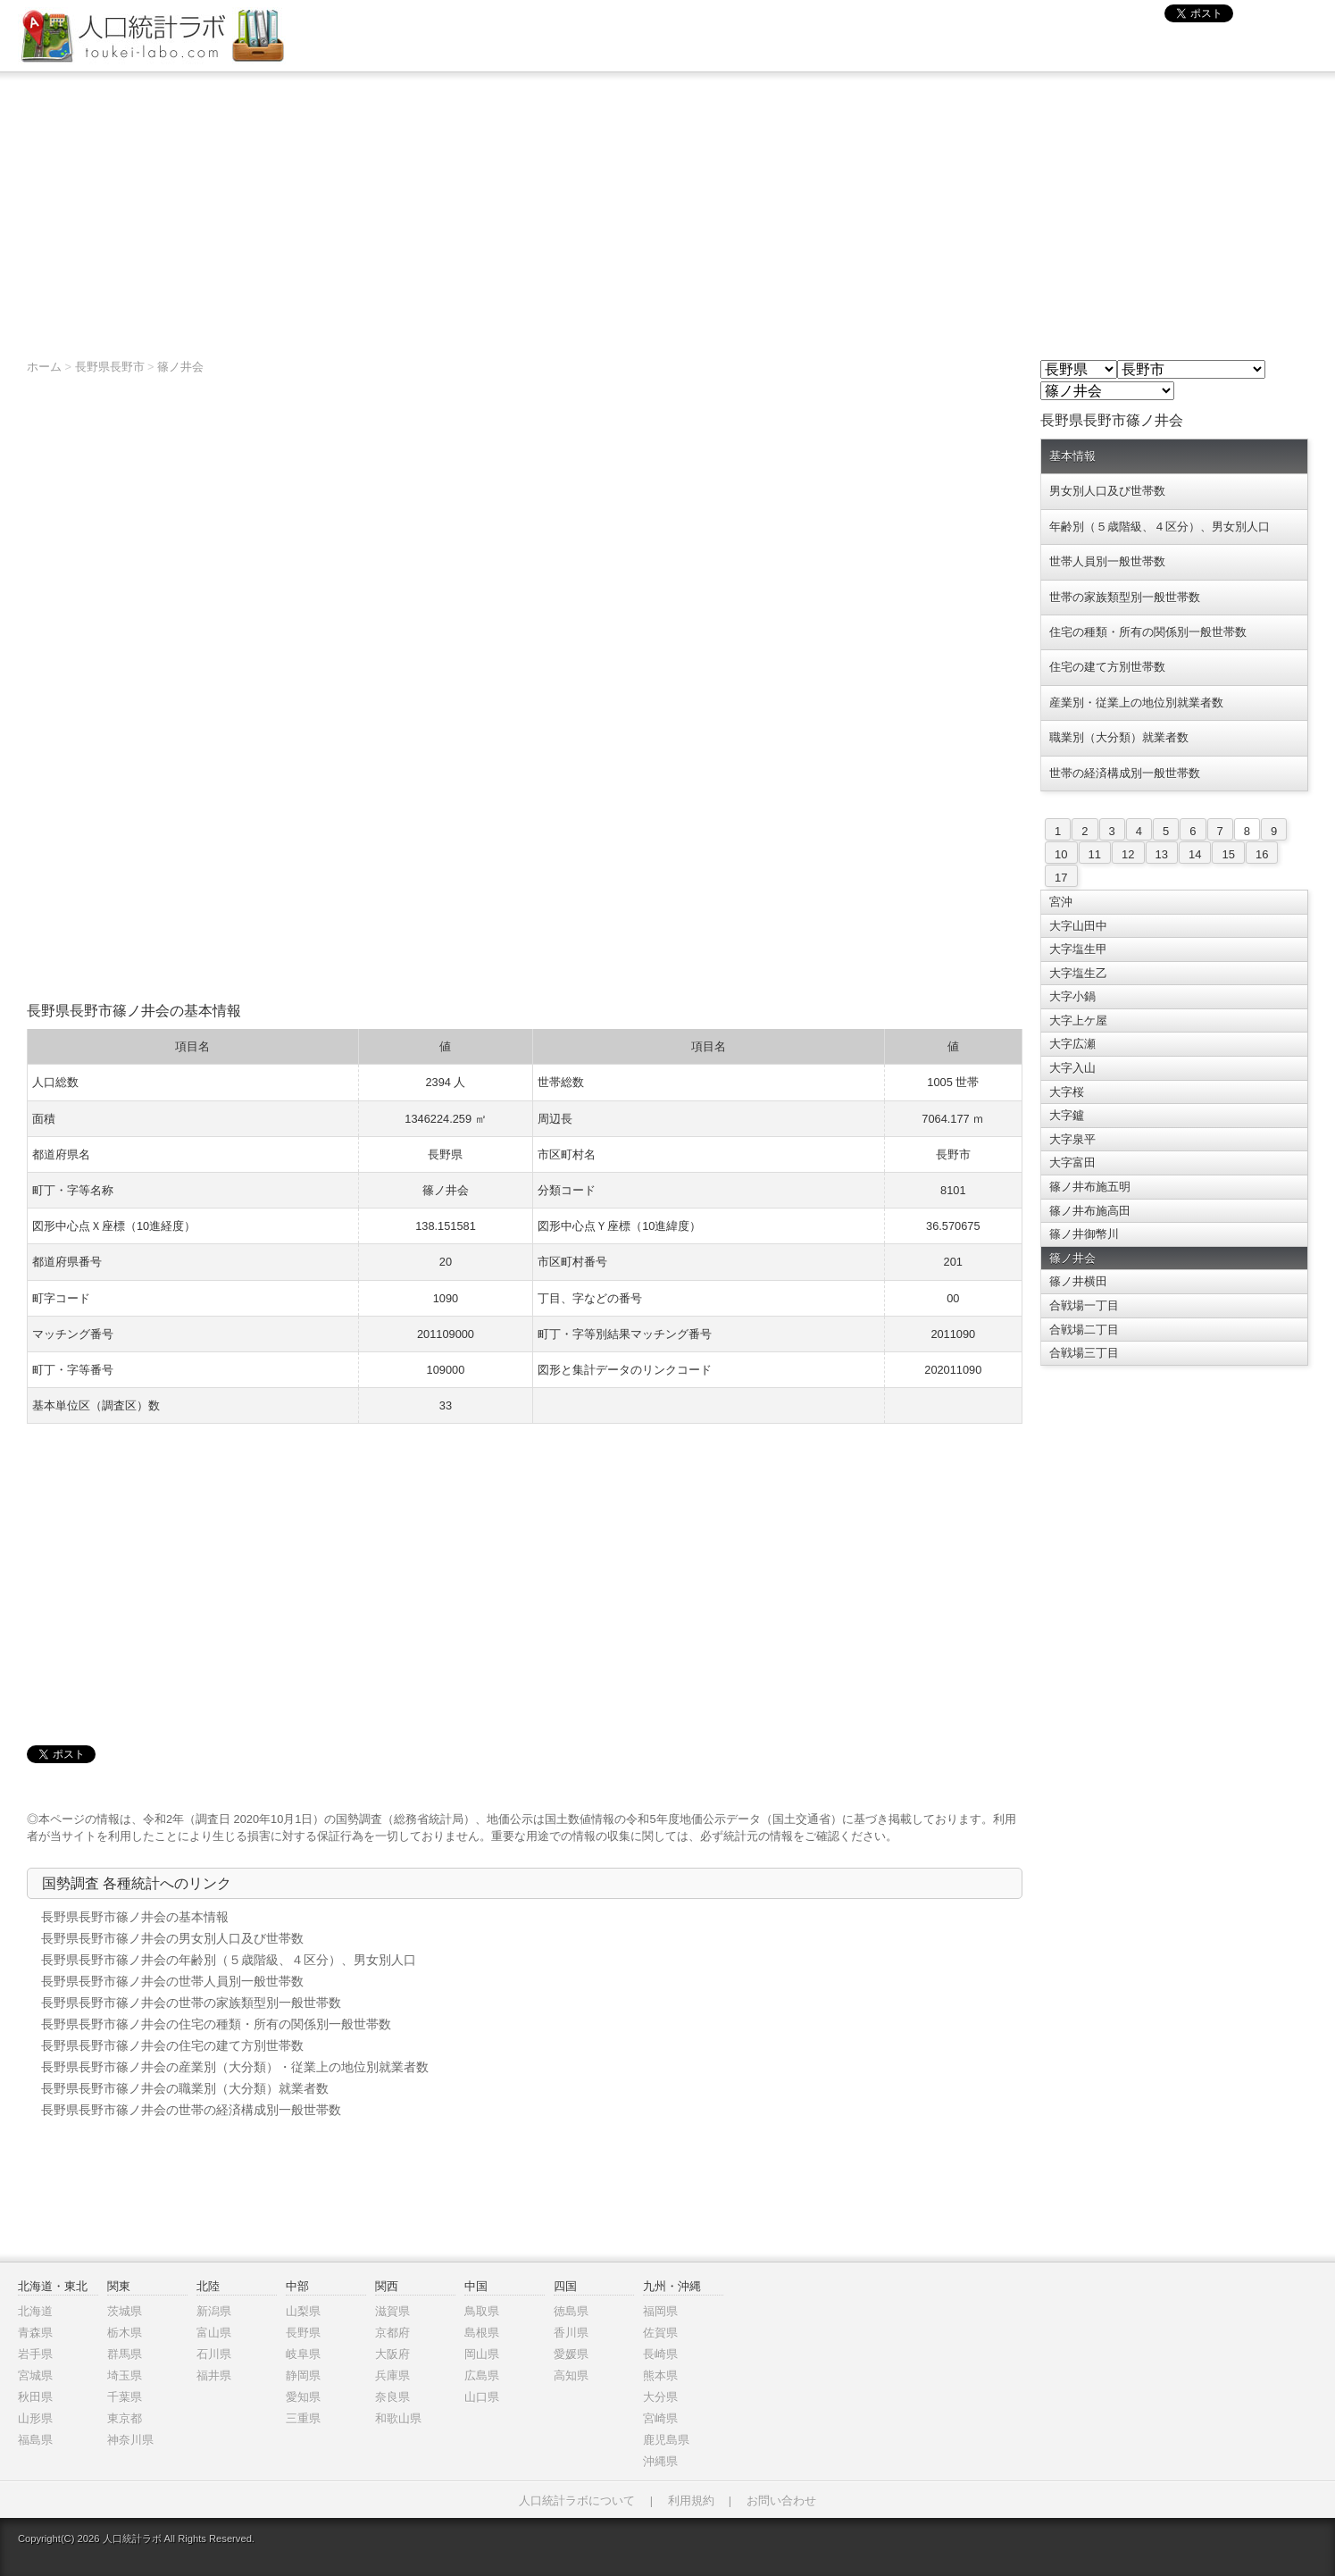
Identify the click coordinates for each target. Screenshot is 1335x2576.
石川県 (213, 2354)
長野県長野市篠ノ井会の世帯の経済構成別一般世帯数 (191, 2110)
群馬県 (124, 2354)
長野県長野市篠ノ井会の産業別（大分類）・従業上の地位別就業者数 (235, 2067)
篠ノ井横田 (1078, 1281)
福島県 (35, 2439)
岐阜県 (303, 2354)
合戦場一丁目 (1084, 1305)
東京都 (124, 2418)
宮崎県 (660, 2418)
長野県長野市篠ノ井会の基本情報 (135, 1917)
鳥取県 (481, 2311)
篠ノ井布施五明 (1090, 1186)
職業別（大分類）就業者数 (1119, 737)
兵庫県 (392, 2375)
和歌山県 (398, 2418)
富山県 (213, 2332)
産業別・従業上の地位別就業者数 (1136, 702)
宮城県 (35, 2375)
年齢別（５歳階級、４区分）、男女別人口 (1159, 526)
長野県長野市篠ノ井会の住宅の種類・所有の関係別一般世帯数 (216, 2024)
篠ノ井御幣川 (1084, 1234)
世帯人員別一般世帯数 (1107, 561)
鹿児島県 (666, 2439)
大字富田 (1072, 1162)
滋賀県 (392, 2311)
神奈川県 (130, 2439)
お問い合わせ (781, 2500)
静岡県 (303, 2375)
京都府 (392, 2332)
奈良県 (392, 2397)
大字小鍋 (1072, 996)
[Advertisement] (668, 206)
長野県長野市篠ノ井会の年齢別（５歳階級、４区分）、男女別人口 (228, 1960)
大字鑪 (1066, 1115)
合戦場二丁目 (1084, 1329)
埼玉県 (124, 2375)
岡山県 (481, 2354)
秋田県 (35, 2397)
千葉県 (124, 2397)
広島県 (481, 2375)
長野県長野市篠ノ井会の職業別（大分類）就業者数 (185, 2088)
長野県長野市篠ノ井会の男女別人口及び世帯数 (172, 1938)
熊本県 (660, 2375)
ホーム (44, 366)
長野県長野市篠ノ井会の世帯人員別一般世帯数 (172, 1981)
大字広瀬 (1072, 1043)
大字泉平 (1072, 1139)
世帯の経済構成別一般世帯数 (1124, 773)
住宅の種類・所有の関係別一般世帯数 (1148, 632)
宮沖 (1060, 901)
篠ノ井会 (180, 366)
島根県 (481, 2332)
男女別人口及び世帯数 (1107, 491)
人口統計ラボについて (577, 2500)
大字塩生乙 (1078, 973)
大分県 (660, 2397)
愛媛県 (571, 2354)
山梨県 (303, 2311)
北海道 (35, 2311)
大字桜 (1066, 1092)
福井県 (213, 2375)
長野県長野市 (110, 366)
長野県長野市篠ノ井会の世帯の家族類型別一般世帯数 (191, 2002)
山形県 (35, 2418)
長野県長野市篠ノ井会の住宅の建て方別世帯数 (172, 2045)
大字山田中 (1078, 926)
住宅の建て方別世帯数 (1107, 666)
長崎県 (660, 2354)
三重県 (303, 2418)
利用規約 (691, 2500)
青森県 (35, 2332)
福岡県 (660, 2311)
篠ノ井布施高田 (1090, 1210)
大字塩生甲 (1078, 949)
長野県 (303, 2332)
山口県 (481, 2397)
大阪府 (392, 2354)
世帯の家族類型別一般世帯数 (1124, 597)
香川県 (571, 2332)
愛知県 (303, 2397)
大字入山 (1072, 1068)
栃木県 (124, 2332)
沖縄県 (660, 2461)
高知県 (571, 2375)
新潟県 (213, 2311)
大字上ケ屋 (1078, 1020)
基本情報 (1072, 456)
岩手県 (35, 2354)
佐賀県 (660, 2332)
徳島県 (571, 2311)
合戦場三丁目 (1084, 1352)
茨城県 (124, 2311)
